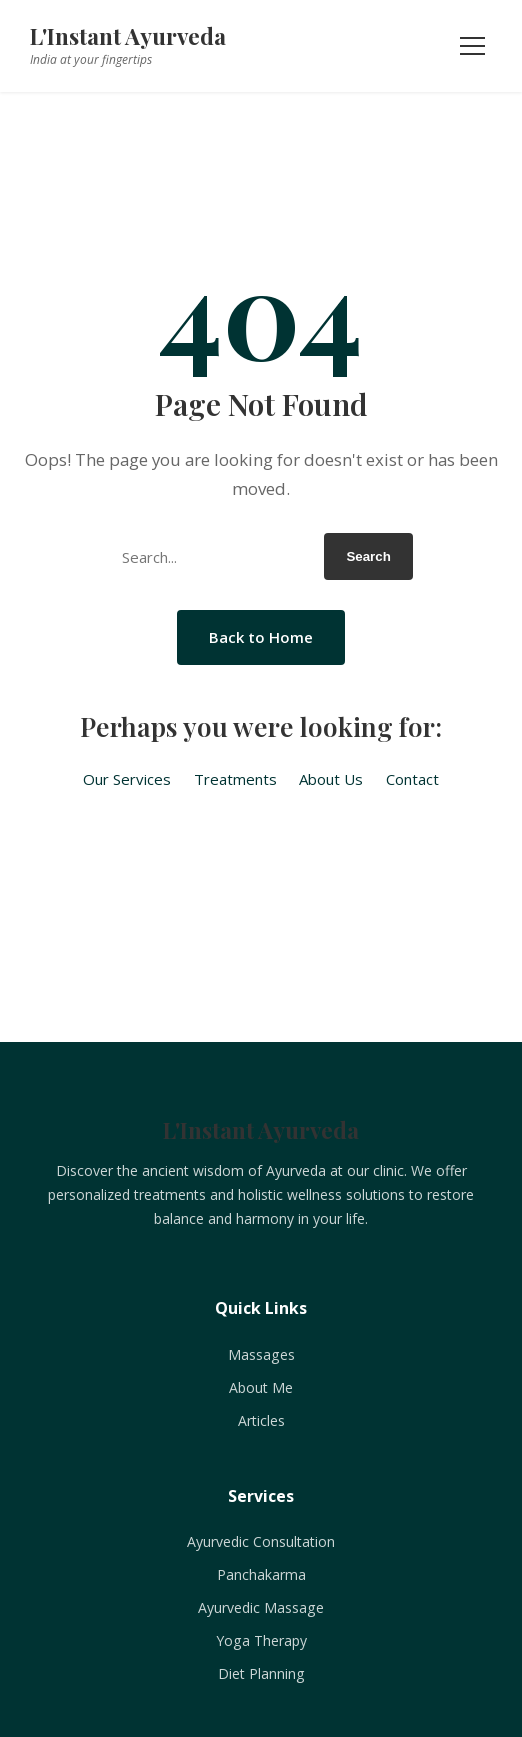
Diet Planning (261, 1673)
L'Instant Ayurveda (128, 36)
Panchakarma (261, 1574)
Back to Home (261, 637)
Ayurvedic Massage (261, 1607)
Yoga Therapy (261, 1640)
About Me (261, 1387)
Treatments (235, 779)
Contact (412, 779)
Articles (261, 1420)
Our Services (127, 779)
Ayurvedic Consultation (261, 1541)
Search (368, 556)
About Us (331, 779)
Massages (261, 1354)
